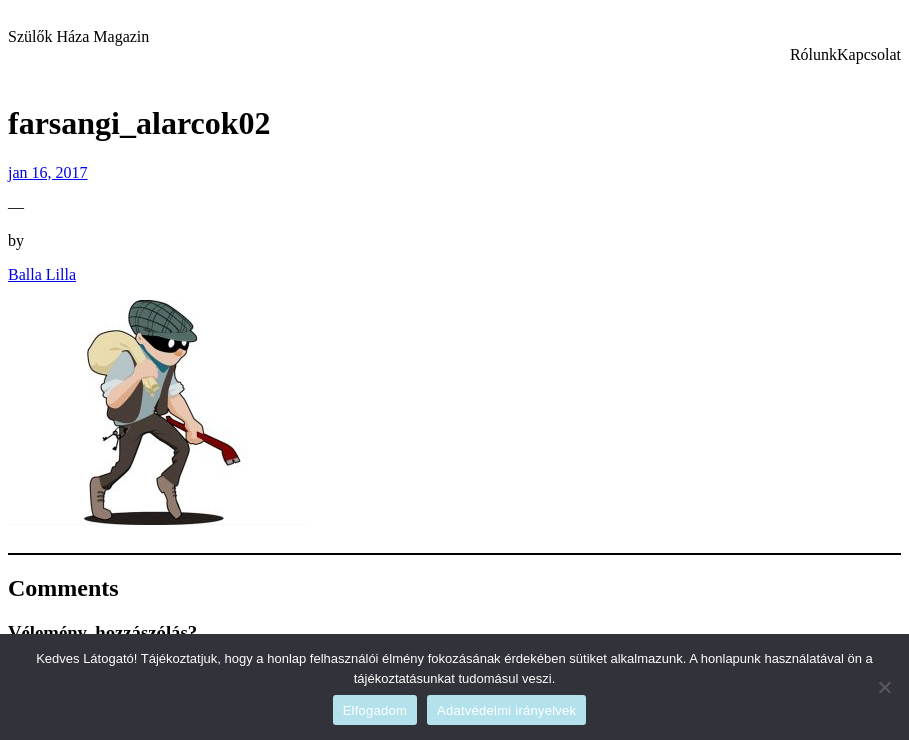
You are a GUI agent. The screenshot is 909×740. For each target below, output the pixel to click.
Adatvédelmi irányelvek (506, 710)
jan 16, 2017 (48, 172)
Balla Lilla (42, 274)
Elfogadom (375, 710)
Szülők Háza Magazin (78, 36)
